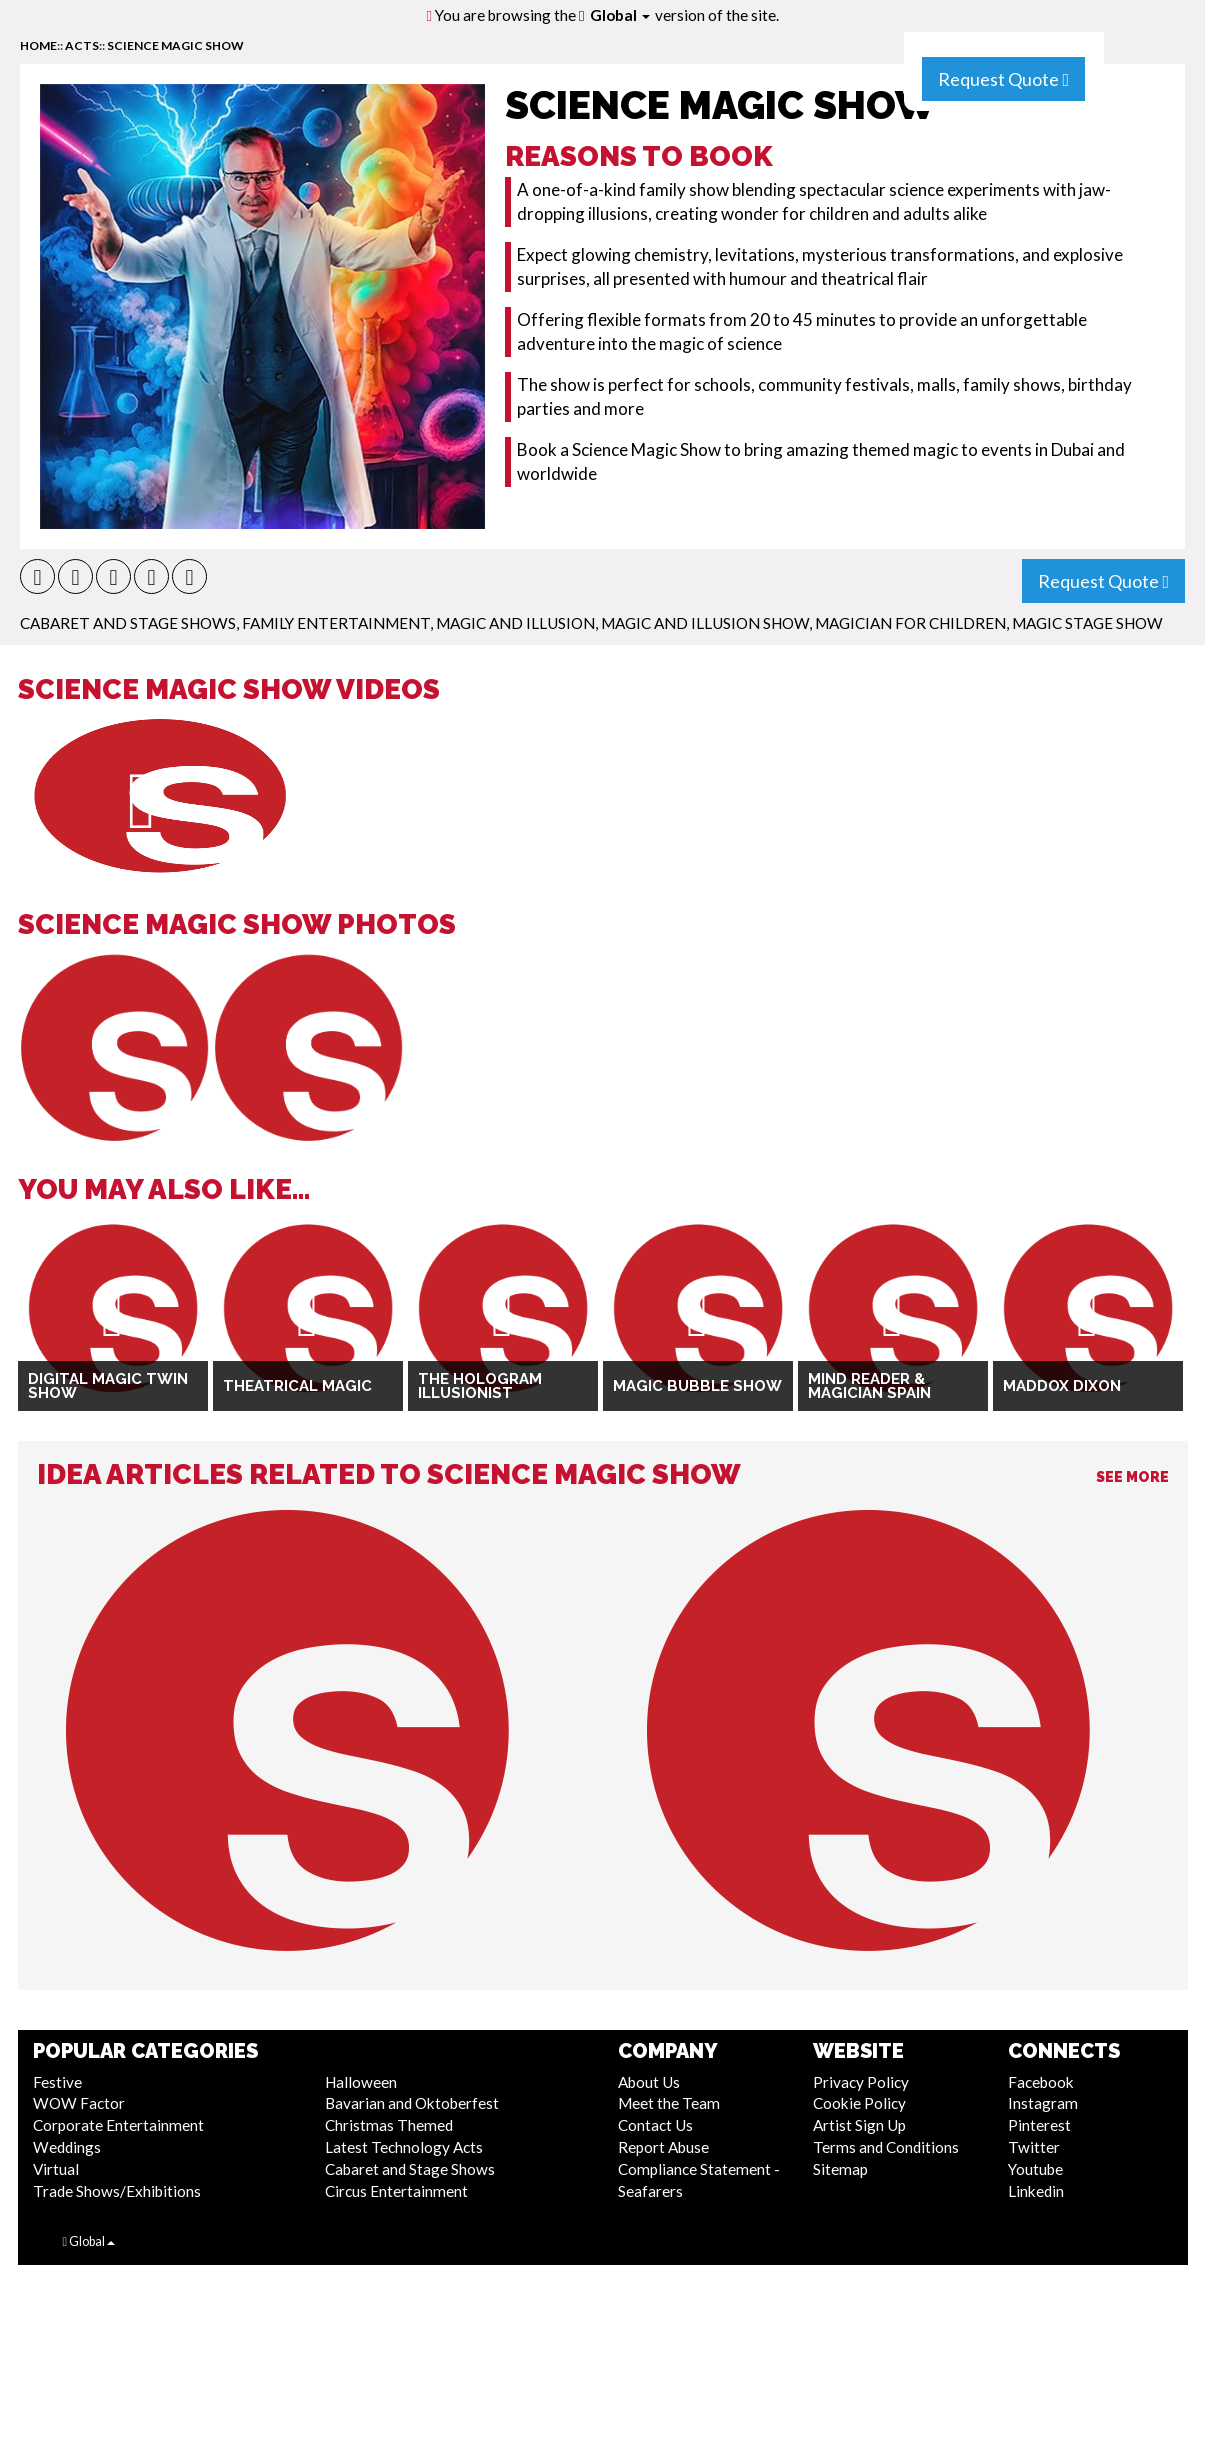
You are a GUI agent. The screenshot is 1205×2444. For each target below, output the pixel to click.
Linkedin (1036, 2191)
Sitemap (840, 2169)
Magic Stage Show (1087, 623)
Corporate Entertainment (118, 2125)
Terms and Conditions (886, 2147)
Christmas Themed (389, 2125)
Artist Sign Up (859, 2125)
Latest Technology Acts (404, 2147)
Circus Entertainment (396, 2191)
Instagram (1043, 2103)
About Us (649, 2082)
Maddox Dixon (1062, 1386)
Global (620, 15)
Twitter (1034, 2147)
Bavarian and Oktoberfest (412, 2103)
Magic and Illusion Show (705, 623)
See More (1132, 1477)
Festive (57, 2082)
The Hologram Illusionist (480, 1386)
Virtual (56, 2169)
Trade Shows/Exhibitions (117, 2191)
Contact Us (655, 2125)
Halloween (361, 2082)
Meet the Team (669, 2103)
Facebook (1041, 2082)
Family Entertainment (336, 623)
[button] (37, 576)
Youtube (1035, 2169)
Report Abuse (663, 2147)
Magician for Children (910, 623)
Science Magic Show (175, 45)
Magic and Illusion (515, 623)
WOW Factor (79, 2103)
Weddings (67, 2147)
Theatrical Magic (297, 1386)
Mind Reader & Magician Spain (869, 1386)
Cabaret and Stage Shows (128, 623)
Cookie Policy (859, 2103)
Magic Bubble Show (697, 1386)
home (38, 45)
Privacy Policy (861, 2082)
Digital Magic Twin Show (108, 1386)
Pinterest (1039, 2125)
